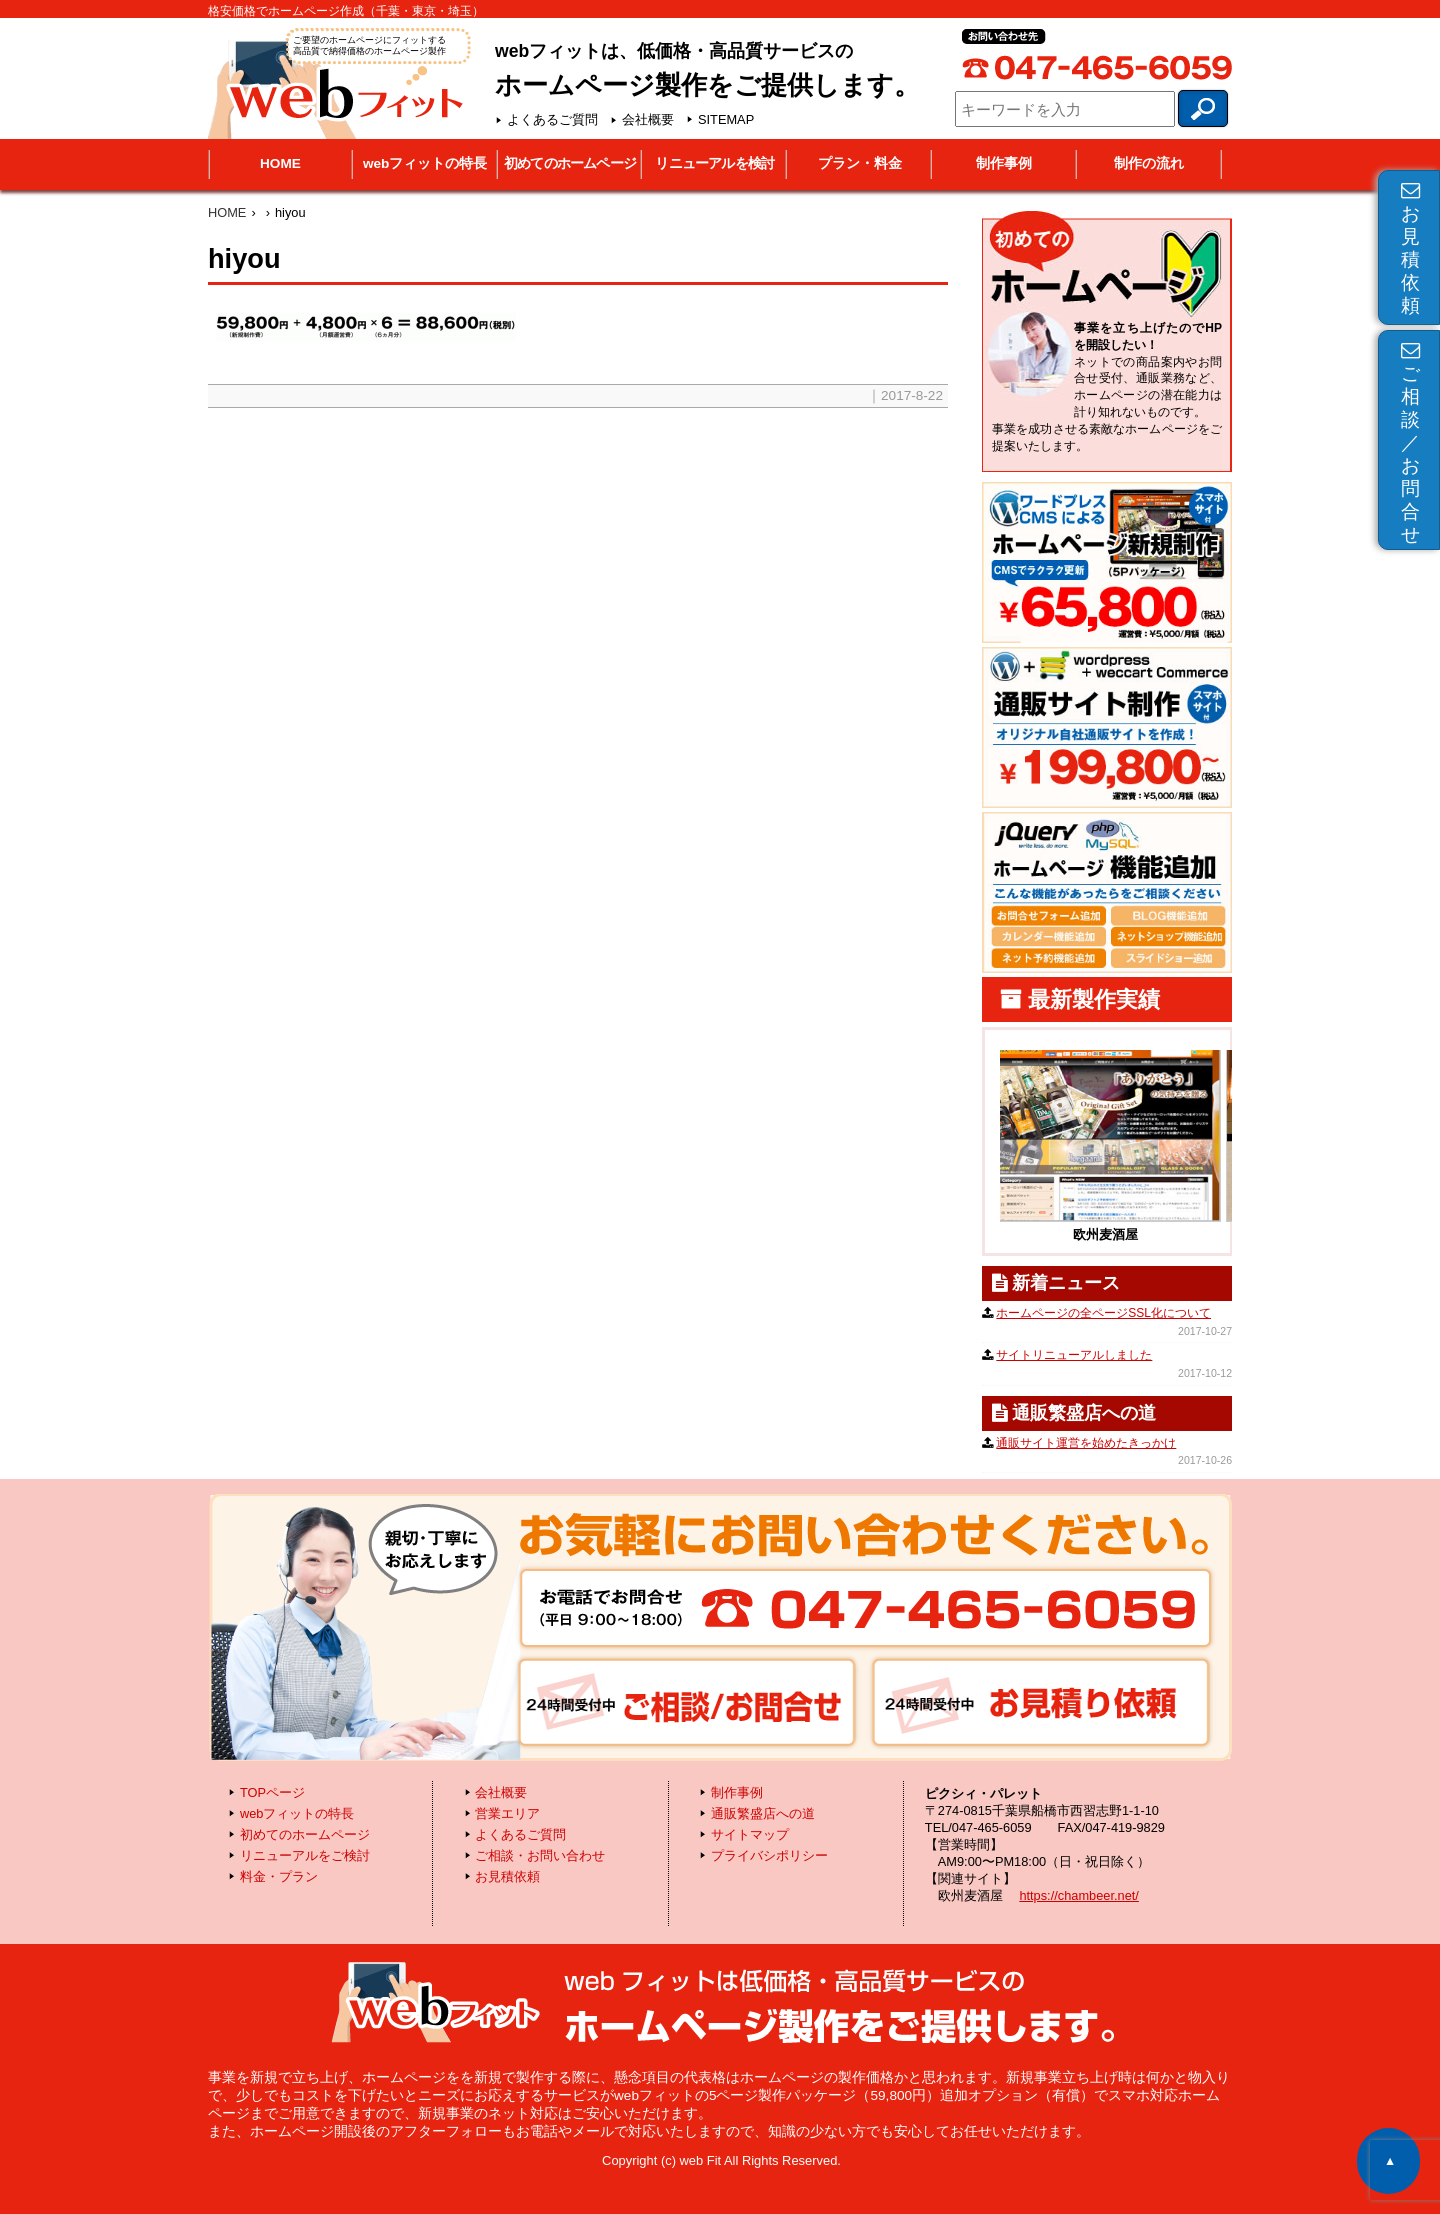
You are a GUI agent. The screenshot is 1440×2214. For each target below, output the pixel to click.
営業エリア (507, 1813)
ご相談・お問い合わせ (540, 1855)
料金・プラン (279, 1876)
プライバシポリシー (769, 1855)
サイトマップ (750, 1834)
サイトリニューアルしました (1074, 1355)
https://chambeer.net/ (1079, 1895)
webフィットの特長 (425, 163)
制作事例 (1004, 163)
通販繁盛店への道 (763, 1813)
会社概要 (648, 119)
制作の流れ (1149, 163)
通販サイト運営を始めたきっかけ (1086, 1443)
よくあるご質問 (552, 119)
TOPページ (272, 1792)
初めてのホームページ (570, 163)
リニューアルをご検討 (305, 1855)
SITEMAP (726, 119)
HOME (280, 163)
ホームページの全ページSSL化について (1103, 1313)
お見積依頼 (1410, 248)
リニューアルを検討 (714, 163)
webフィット (337, 81)
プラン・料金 (860, 163)
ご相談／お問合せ (1410, 443)
